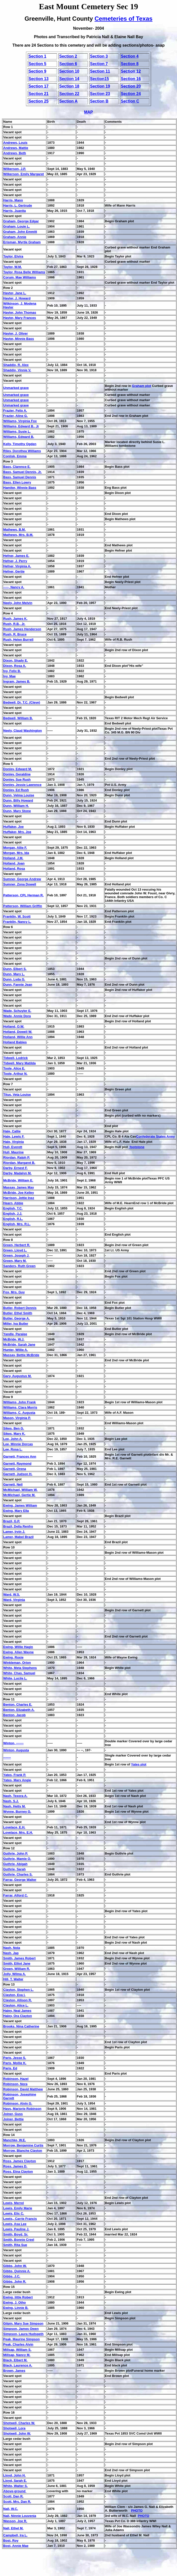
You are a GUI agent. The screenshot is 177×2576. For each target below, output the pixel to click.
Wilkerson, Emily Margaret (23, 174)
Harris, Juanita (14, 211)
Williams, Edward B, (18, 437)
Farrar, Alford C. (15, 1895)
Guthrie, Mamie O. (17, 1859)
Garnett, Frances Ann (19, 1456)
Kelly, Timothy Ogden (19, 444)
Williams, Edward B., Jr (21, 426)
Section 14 (69, 79)
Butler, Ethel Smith (17, 1313)
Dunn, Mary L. (14, 974)
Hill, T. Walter (13, 1979)
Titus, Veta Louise (17, 1094)
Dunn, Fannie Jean (17, 984)
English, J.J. (12, 1213)
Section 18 (69, 86)
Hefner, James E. (16, 556)
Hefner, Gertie (13, 571)
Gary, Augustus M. (17, 1376)
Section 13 (38, 79)
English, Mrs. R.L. (16, 1224)
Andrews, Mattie (15, 148)
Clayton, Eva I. (14, 1995)
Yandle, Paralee (15, 1334)
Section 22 (69, 94)
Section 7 (99, 64)
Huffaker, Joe (13, 826)
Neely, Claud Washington (22, 730)
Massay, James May (18, 1187)
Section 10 (69, 71)
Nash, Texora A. (15, 1796)
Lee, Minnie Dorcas (18, 1444)
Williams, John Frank (19, 1402)
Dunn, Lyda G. (14, 979)
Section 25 (38, 101)
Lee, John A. (12, 1439)
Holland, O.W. (13, 1026)
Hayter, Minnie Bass (18, 339)
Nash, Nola (11, 1948)
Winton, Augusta (16, 1750)
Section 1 (37, 56)
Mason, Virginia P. (17, 1418)
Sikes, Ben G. (13, 1428)
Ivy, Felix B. (12, 671)
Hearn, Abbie (13, 1203)
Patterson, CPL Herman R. (23, 895)
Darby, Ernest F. (15, 1168)
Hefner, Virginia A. (17, 566)
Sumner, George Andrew (22, 879)
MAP (88, 112)
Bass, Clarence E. (16, 466)
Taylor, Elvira (13, 256)
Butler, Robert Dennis (19, 1308)
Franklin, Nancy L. (17, 922)
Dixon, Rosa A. (14, 666)
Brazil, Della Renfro (18, 1526)
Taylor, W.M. (12, 267)
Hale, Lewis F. (13, 1136)
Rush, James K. (15, 618)
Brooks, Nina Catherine (21, 2026)
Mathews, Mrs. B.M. (18, 535)
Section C (130, 101)
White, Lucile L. (15, 1678)
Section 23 (100, 94)
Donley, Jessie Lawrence (22, 785)
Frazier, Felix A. (15, 410)
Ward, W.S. (11, 1594)
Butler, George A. (16, 1318)
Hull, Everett (12, 1147)
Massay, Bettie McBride (21, 1355)
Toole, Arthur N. (15, 1073)
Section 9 (37, 71)
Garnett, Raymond (17, 1463)
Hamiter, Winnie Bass (19, 487)
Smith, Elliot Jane (16, 1963)
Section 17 (38, 86)
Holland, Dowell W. (17, 1032)
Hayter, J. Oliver (15, 333)
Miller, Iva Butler (15, 1323)
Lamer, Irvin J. (14, 1531)
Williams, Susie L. (17, 431)
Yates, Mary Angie (17, 1780)
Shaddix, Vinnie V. (17, 370)
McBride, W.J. (13, 1339)
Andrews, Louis (15, 142)
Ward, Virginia (14, 1600)
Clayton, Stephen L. (18, 1989)
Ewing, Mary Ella (16, 1511)
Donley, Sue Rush (17, 779)
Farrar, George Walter (19, 1879)
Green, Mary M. (14, 1261)
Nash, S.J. (11, 1801)
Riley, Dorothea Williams (22, 451)
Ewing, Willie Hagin (18, 1647)
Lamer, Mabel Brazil (18, 1537)
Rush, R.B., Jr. (14, 624)
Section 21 (38, 94)
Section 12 (131, 71)
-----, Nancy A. (13, 587)
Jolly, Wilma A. (14, 1974)
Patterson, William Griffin (22, 906)
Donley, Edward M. (17, 769)
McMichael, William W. (20, 1490)
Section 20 (131, 86)
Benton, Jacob (14, 1715)
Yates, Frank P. (14, 1775)
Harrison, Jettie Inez (18, 1198)
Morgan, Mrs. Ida (16, 853)
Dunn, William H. (16, 806)
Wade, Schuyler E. (17, 1011)
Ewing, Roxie (13, 1657)
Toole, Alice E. (14, 1068)
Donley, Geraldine (17, 774)
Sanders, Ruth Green (19, 1266)
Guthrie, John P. (15, 1853)
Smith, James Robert (19, 1958)
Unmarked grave (16, 388)
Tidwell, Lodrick (15, 1058)
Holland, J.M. (13, 858)
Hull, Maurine (13, 1152)
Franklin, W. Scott (16, 916)
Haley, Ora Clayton (17, 2016)
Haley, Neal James (17, 2010)
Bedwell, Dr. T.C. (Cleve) (21, 702)
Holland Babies (15, 1042)
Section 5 (37, 64)
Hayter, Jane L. (14, 293)
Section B (99, 101)
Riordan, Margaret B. (19, 1163)
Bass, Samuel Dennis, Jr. (22, 472)
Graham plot (141, 386)
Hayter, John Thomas (19, 312)
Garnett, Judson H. (17, 1474)
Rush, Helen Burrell (18, 639)
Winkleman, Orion (17, 1662)
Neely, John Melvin (17, 603)
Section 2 (68, 56)
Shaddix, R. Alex (15, 365)
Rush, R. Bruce (14, 634)
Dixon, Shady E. (15, 660)
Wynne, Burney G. (17, 1811)
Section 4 (129, 56)
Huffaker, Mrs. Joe (17, 832)
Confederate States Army (155, 1136)
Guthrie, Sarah (14, 1869)
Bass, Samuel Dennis (19, 477)
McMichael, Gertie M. (19, 1495)
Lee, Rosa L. (12, 1449)
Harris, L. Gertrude (17, 205)
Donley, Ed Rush (16, 790)
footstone (136, 1147)
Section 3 (99, 56)
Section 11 (100, 71)
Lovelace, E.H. (14, 1827)
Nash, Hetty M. (14, 1806)
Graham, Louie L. (16, 226)
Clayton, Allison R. (17, 2000)
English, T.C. (12, 1208)
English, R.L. (13, 1219)
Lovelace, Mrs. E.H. (18, 1832)
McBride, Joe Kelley (18, 1192)
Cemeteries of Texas (123, 18)
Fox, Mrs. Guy (14, 1292)
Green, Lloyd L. (15, 1250)
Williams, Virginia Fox (20, 421)
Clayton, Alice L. (15, 2005)
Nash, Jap (10, 1953)
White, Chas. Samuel (19, 1673)
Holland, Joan (13, 863)
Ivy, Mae (9, 676)
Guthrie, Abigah (15, 1864)
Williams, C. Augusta (19, 1412)
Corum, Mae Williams (19, 277)
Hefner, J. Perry (15, 561)
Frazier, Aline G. (15, 416)
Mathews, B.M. (14, 529)
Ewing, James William (20, 1505)
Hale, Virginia (13, 1142)
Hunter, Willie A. (15, 1350)
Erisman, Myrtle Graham (22, 242)
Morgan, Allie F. (15, 847)
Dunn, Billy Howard (18, 800)
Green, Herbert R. (16, 1245)
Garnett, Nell (12, 1484)
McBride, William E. (18, 1180)
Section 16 (131, 79)
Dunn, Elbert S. (14, 969)
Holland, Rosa (14, 868)
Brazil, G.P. (11, 1521)
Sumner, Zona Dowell (19, 884)
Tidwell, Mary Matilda (19, 1063)
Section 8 (129, 64)
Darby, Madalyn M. (17, 1173)
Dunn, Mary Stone (17, 811)
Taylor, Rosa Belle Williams (24, 272)
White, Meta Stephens (20, 1668)
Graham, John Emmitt (20, 232)
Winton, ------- (13, 1743)
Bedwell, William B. (18, 718)
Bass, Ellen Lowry (17, 482)
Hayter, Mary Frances (19, 318)
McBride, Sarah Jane (19, 1344)
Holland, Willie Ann (17, 1037)
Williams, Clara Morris (20, 1407)
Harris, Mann (13, 200)
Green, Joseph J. (16, 1255)
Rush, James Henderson (22, 629)
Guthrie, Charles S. (17, 1874)
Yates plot (138, 1764)
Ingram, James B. (16, 681)
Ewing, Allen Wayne (18, 1652)
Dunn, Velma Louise (18, 795)
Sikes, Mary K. (14, 1433)
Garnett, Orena (14, 1469)
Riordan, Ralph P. (16, 1157)
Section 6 (68, 64)
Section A (68, 101)
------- (7, 1757)
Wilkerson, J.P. (14, 169)
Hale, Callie (11, 1131)
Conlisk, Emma (14, 456)
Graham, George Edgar (21, 221)
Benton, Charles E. (17, 1704)
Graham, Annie (14, 237)
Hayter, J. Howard (16, 298)
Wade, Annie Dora (17, 1016)
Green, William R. (16, 1969)
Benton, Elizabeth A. (18, 1710)
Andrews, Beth (14, 153)
